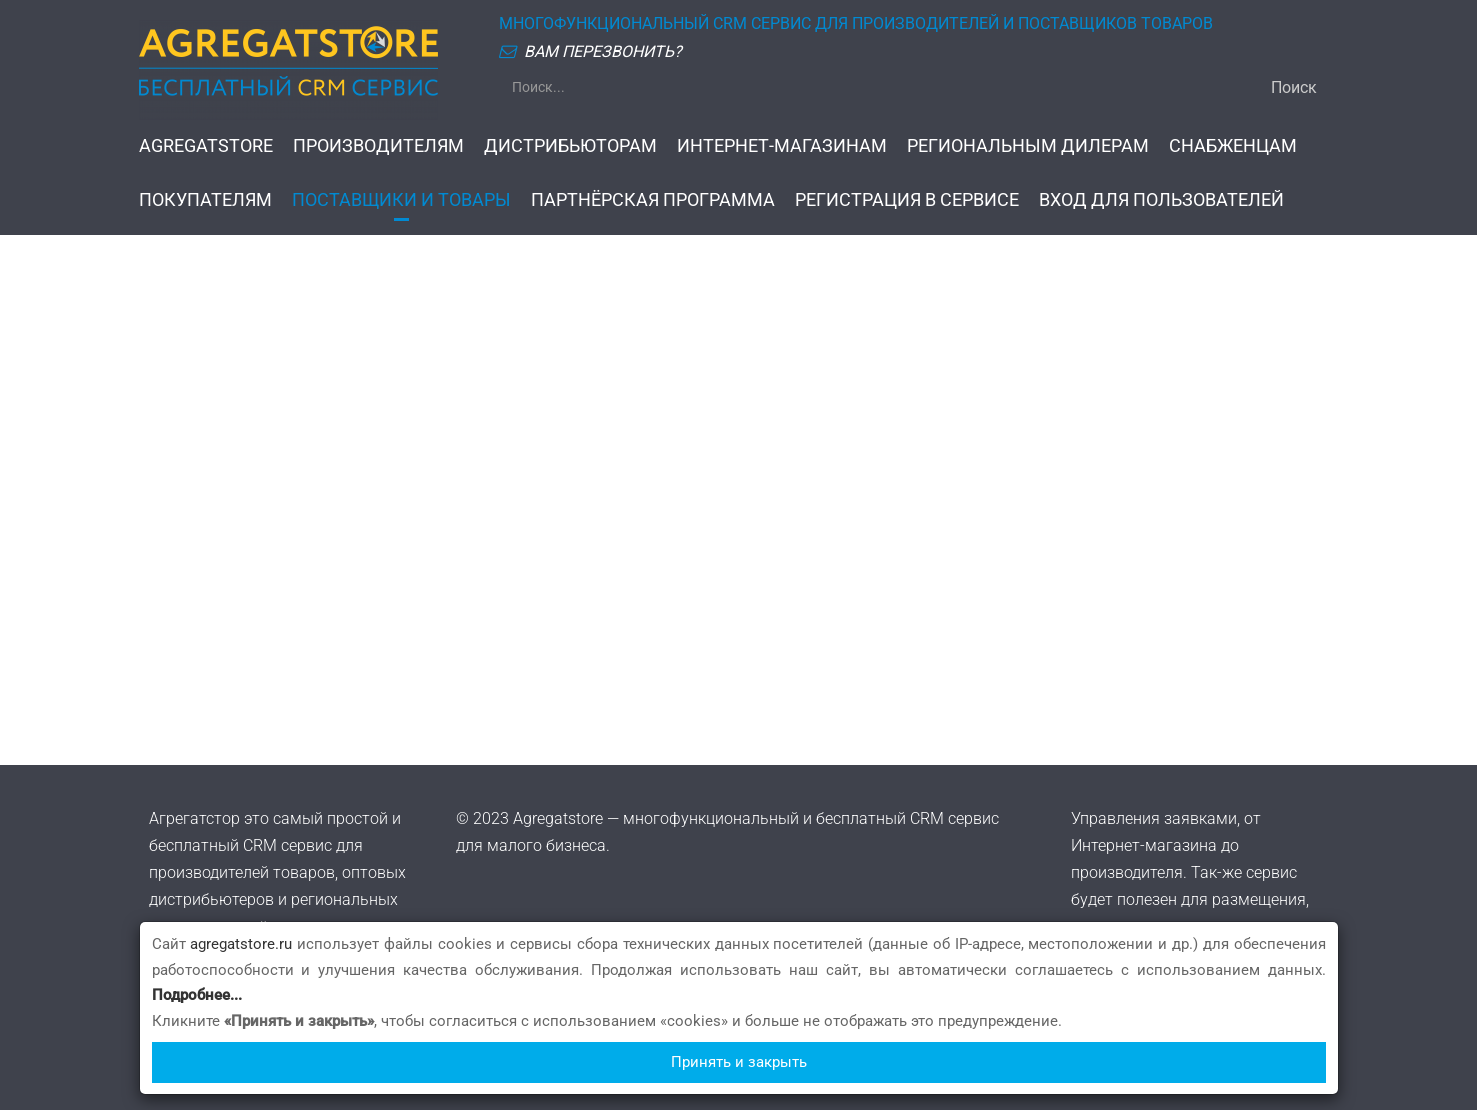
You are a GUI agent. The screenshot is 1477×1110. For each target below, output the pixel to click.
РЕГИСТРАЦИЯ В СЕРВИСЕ (907, 200)
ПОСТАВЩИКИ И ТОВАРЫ (401, 200)
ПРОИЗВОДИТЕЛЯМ (378, 146)
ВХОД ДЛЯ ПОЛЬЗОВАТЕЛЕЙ (1161, 200)
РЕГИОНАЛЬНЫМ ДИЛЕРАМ (1028, 146)
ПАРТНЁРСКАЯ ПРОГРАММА (653, 200)
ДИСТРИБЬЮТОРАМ (570, 146)
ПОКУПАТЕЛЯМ (205, 200)
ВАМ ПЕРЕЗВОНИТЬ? (603, 51)
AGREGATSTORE (206, 146)
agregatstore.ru (241, 944)
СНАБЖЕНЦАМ (1233, 146)
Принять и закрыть (739, 1062)
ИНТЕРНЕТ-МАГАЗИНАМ (782, 146)
